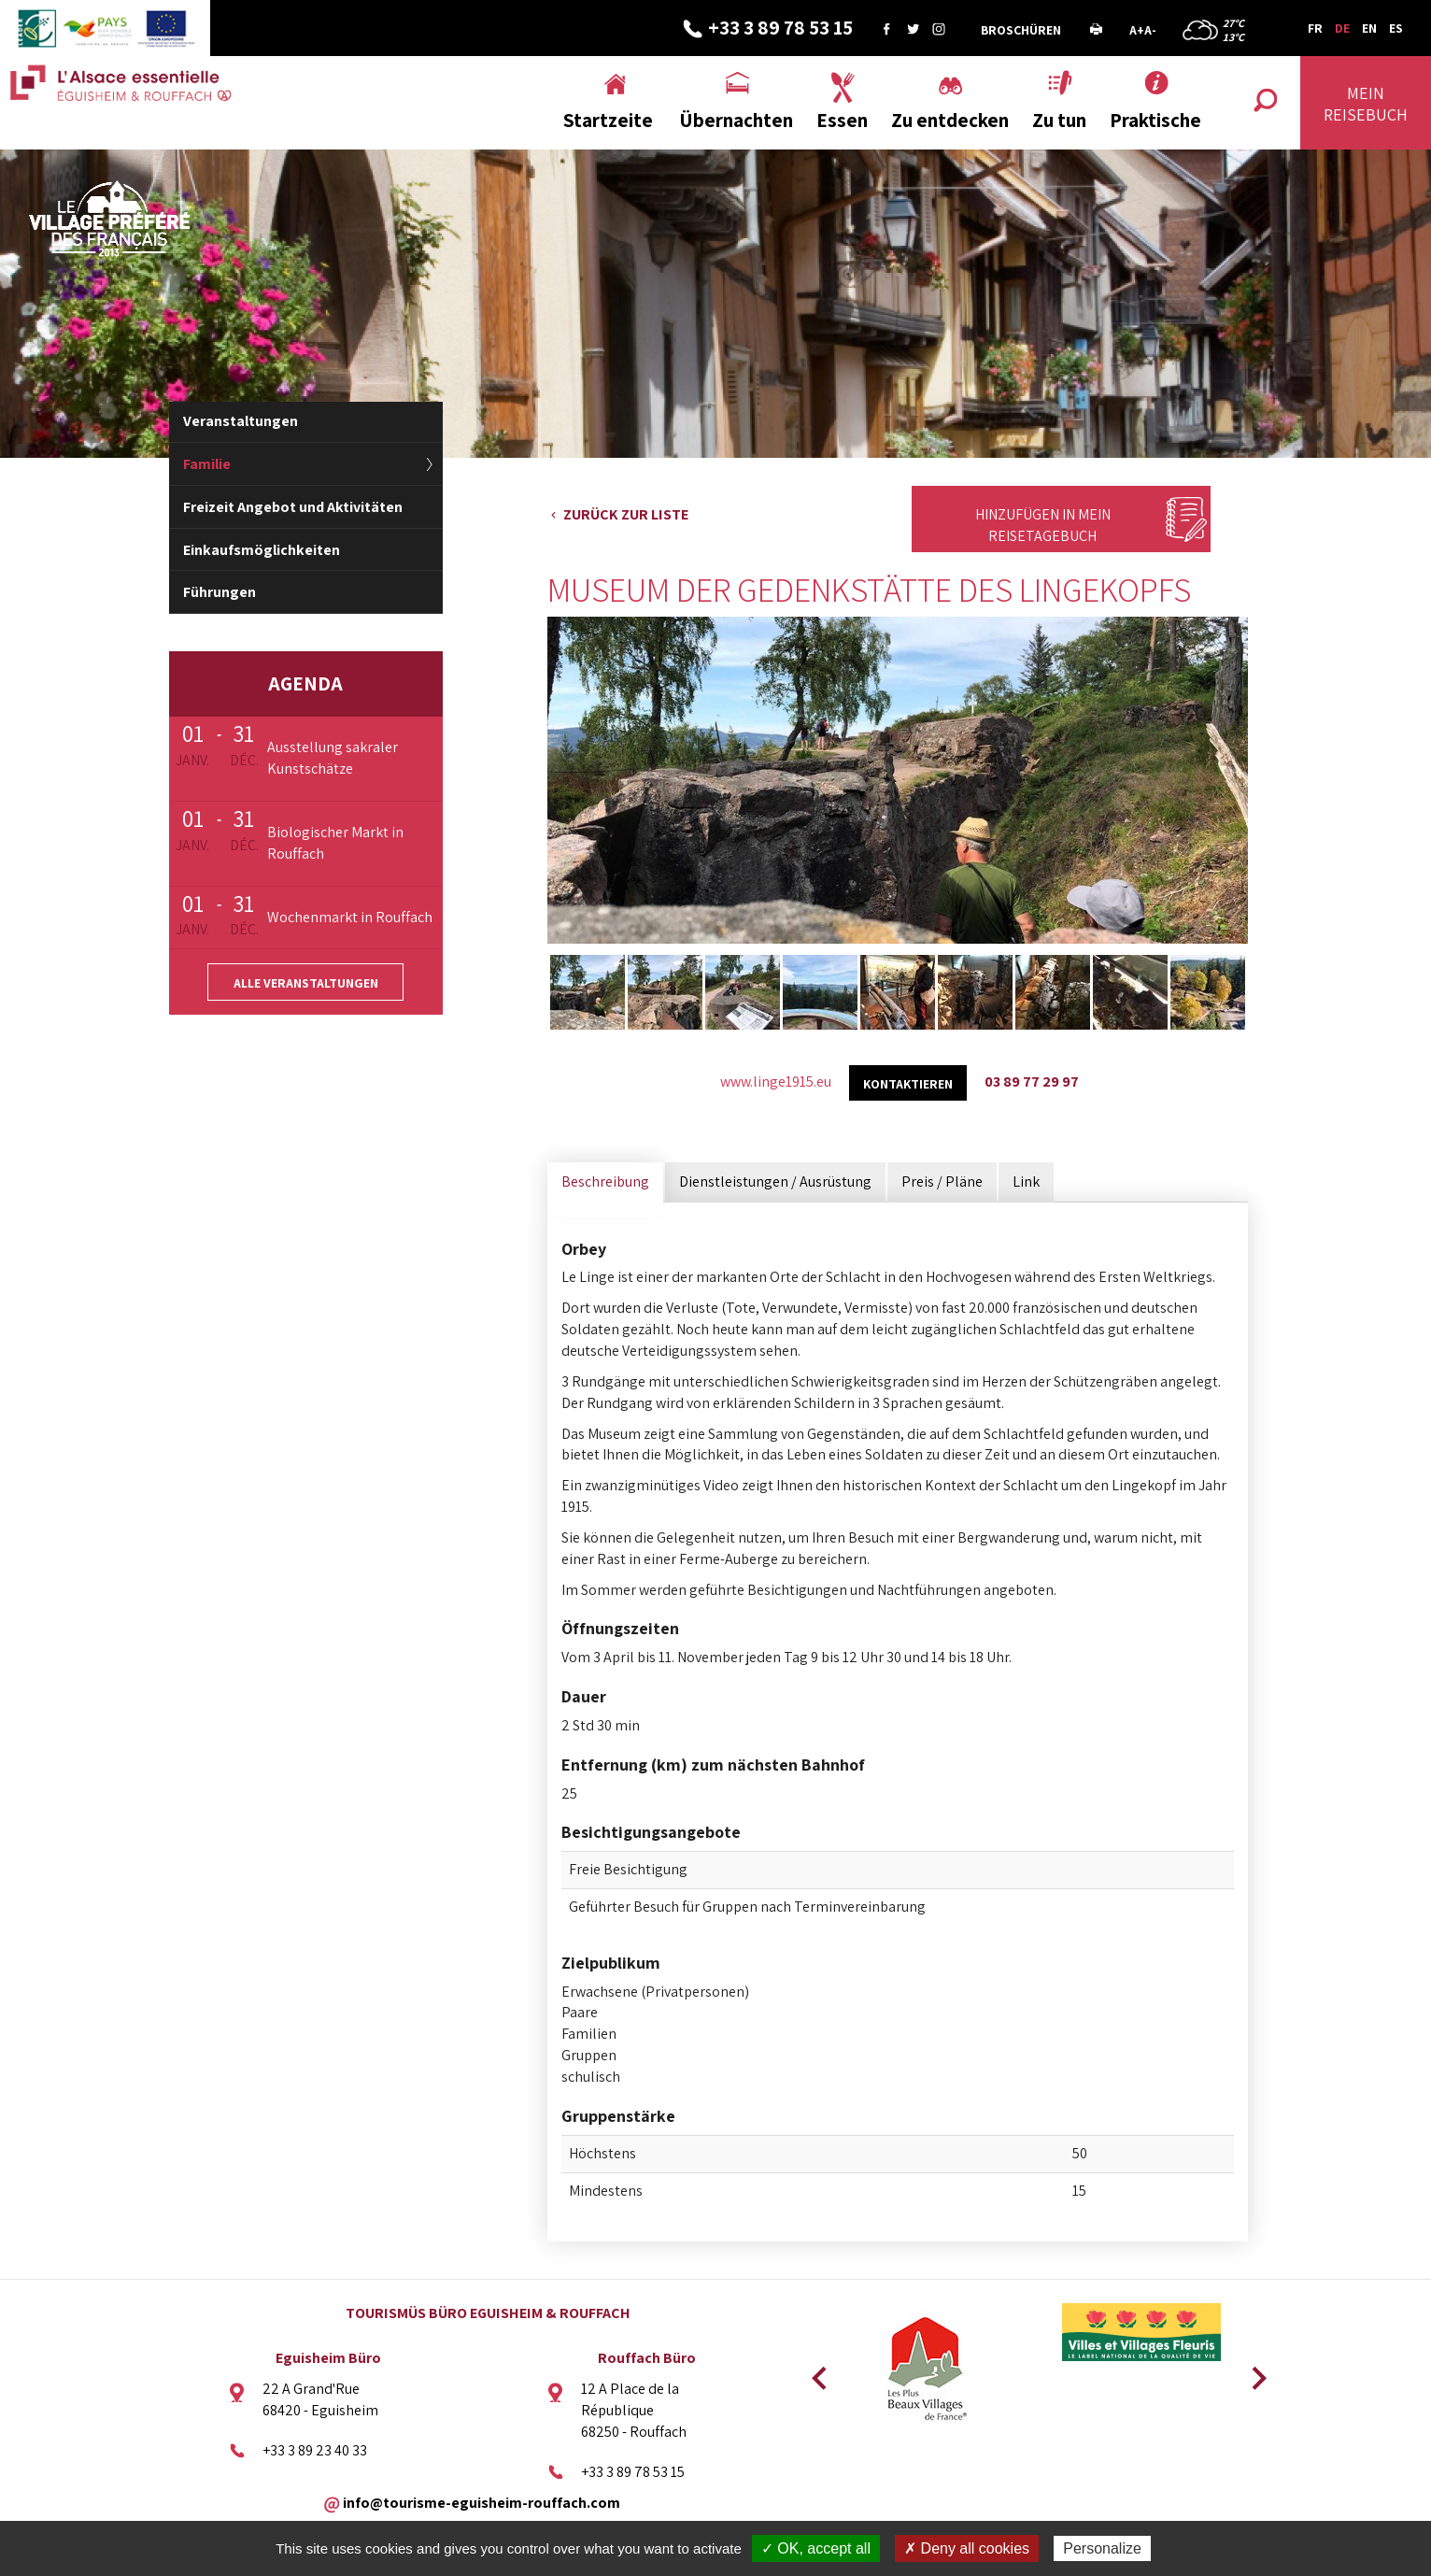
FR (1315, 28)
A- (1150, 29)
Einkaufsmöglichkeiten (261, 550)
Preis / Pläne (942, 1181)
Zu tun (1059, 120)
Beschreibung (605, 1181)
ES (1396, 28)
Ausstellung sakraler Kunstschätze (332, 757)
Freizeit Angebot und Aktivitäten (293, 507)
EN (1369, 28)
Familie (207, 464)
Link (1026, 1181)
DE (1342, 28)
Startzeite (608, 120)
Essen (842, 120)
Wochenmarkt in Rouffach (349, 917)
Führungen (219, 592)
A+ (1136, 29)
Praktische (1155, 120)
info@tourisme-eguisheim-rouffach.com (481, 2502)
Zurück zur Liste (625, 514)
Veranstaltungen (240, 421)
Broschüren (1021, 29)
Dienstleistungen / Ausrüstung (775, 1181)
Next (1252, 2372)
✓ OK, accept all (816, 2548)
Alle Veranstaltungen (306, 983)
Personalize (1102, 2548)
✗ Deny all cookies (966, 2548)
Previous (816, 2372)
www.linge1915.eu (775, 1081)
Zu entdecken (950, 120)
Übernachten (736, 120)
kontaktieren (908, 1083)
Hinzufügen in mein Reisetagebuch (1043, 525)
